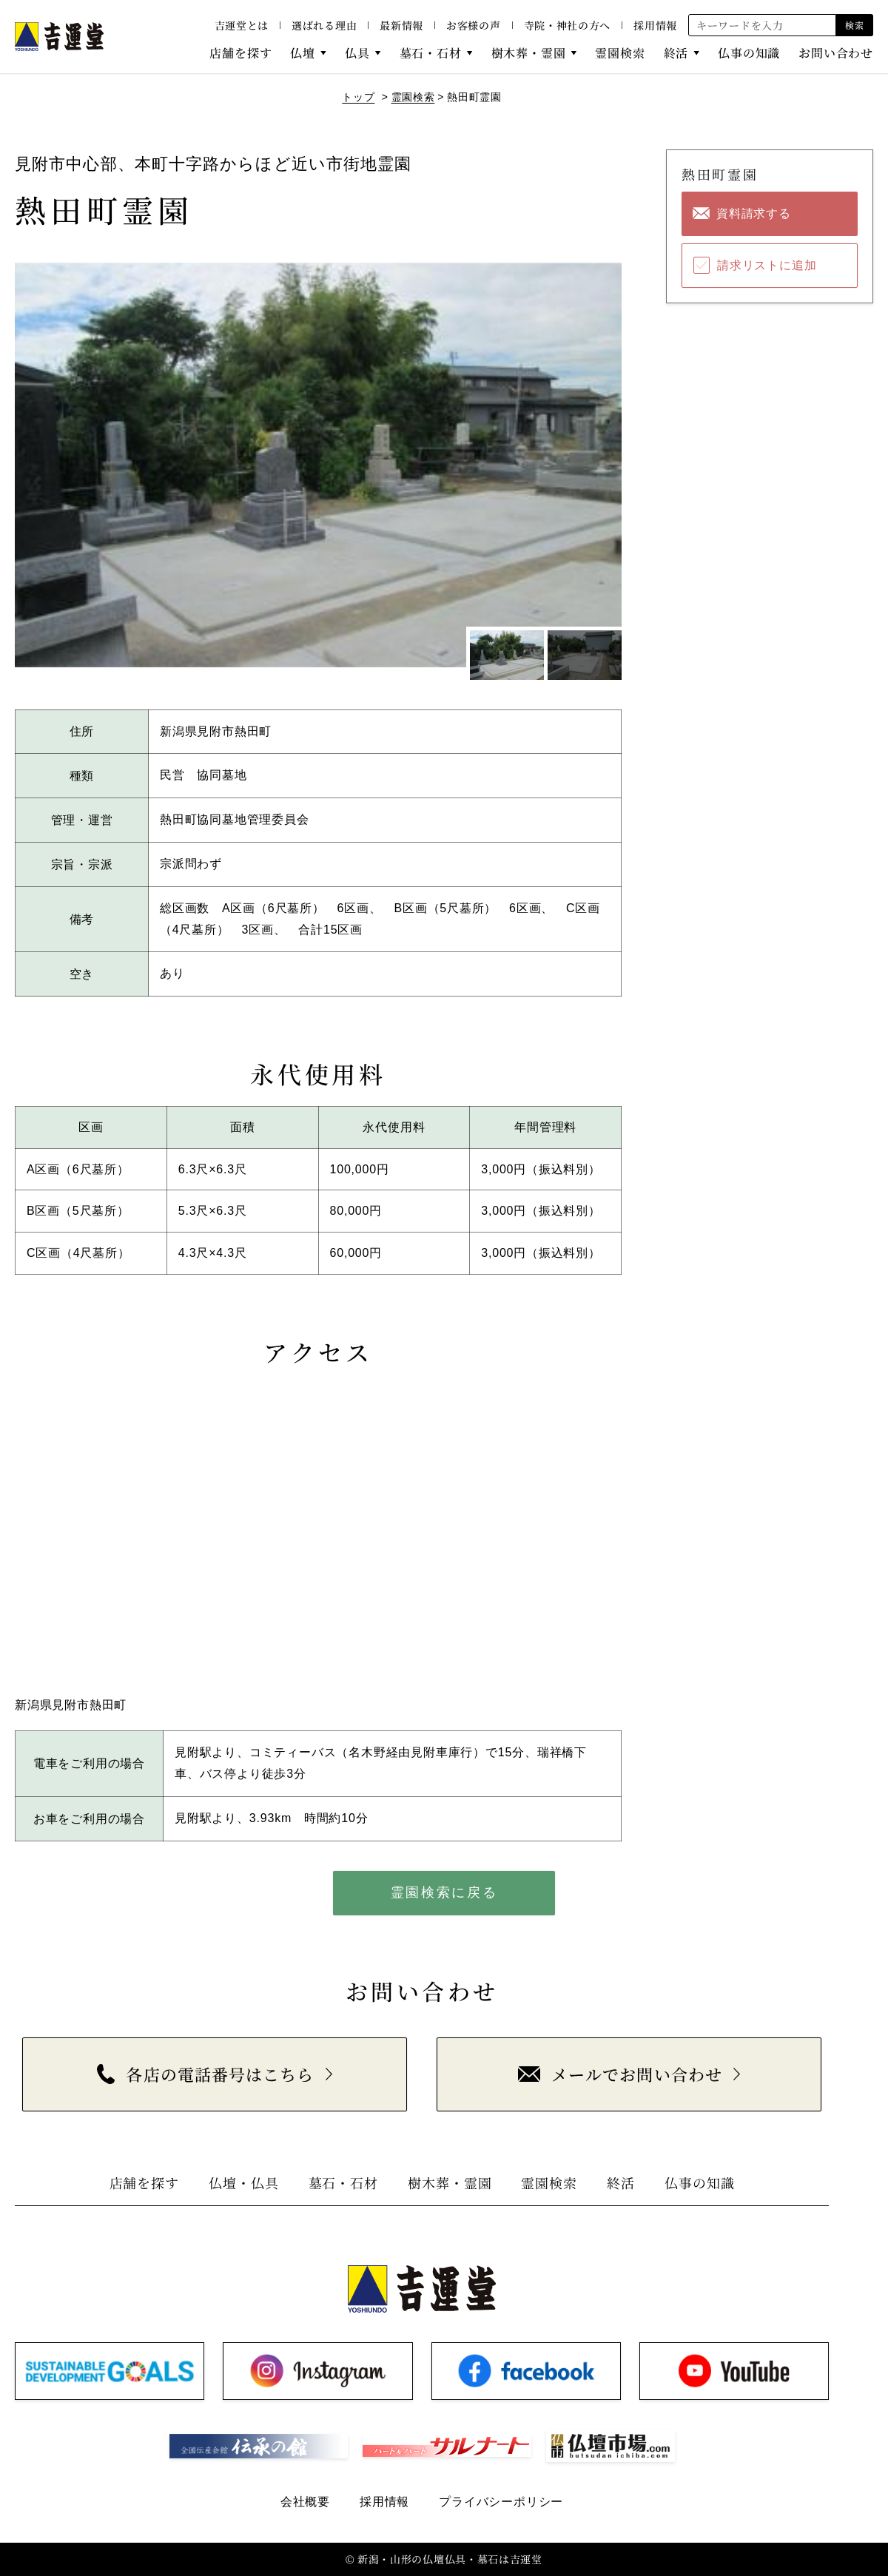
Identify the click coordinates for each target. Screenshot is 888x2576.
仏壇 (302, 52)
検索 (854, 24)
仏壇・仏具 (244, 2182)
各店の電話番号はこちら (205, 2074)
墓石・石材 (431, 52)
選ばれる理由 (324, 25)
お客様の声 (473, 25)
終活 (676, 52)
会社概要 (305, 2501)
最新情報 (401, 25)
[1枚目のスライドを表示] (507, 655)
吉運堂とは (242, 25)
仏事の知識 (749, 53)
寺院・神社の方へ (567, 25)
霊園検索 (620, 53)
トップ (358, 97)
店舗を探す (240, 53)
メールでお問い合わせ (620, 2074)
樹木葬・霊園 (528, 52)
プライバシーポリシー (501, 2501)
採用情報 (655, 25)
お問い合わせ (835, 53)
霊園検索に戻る (444, 1892)
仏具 (357, 52)
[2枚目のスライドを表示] (585, 655)
